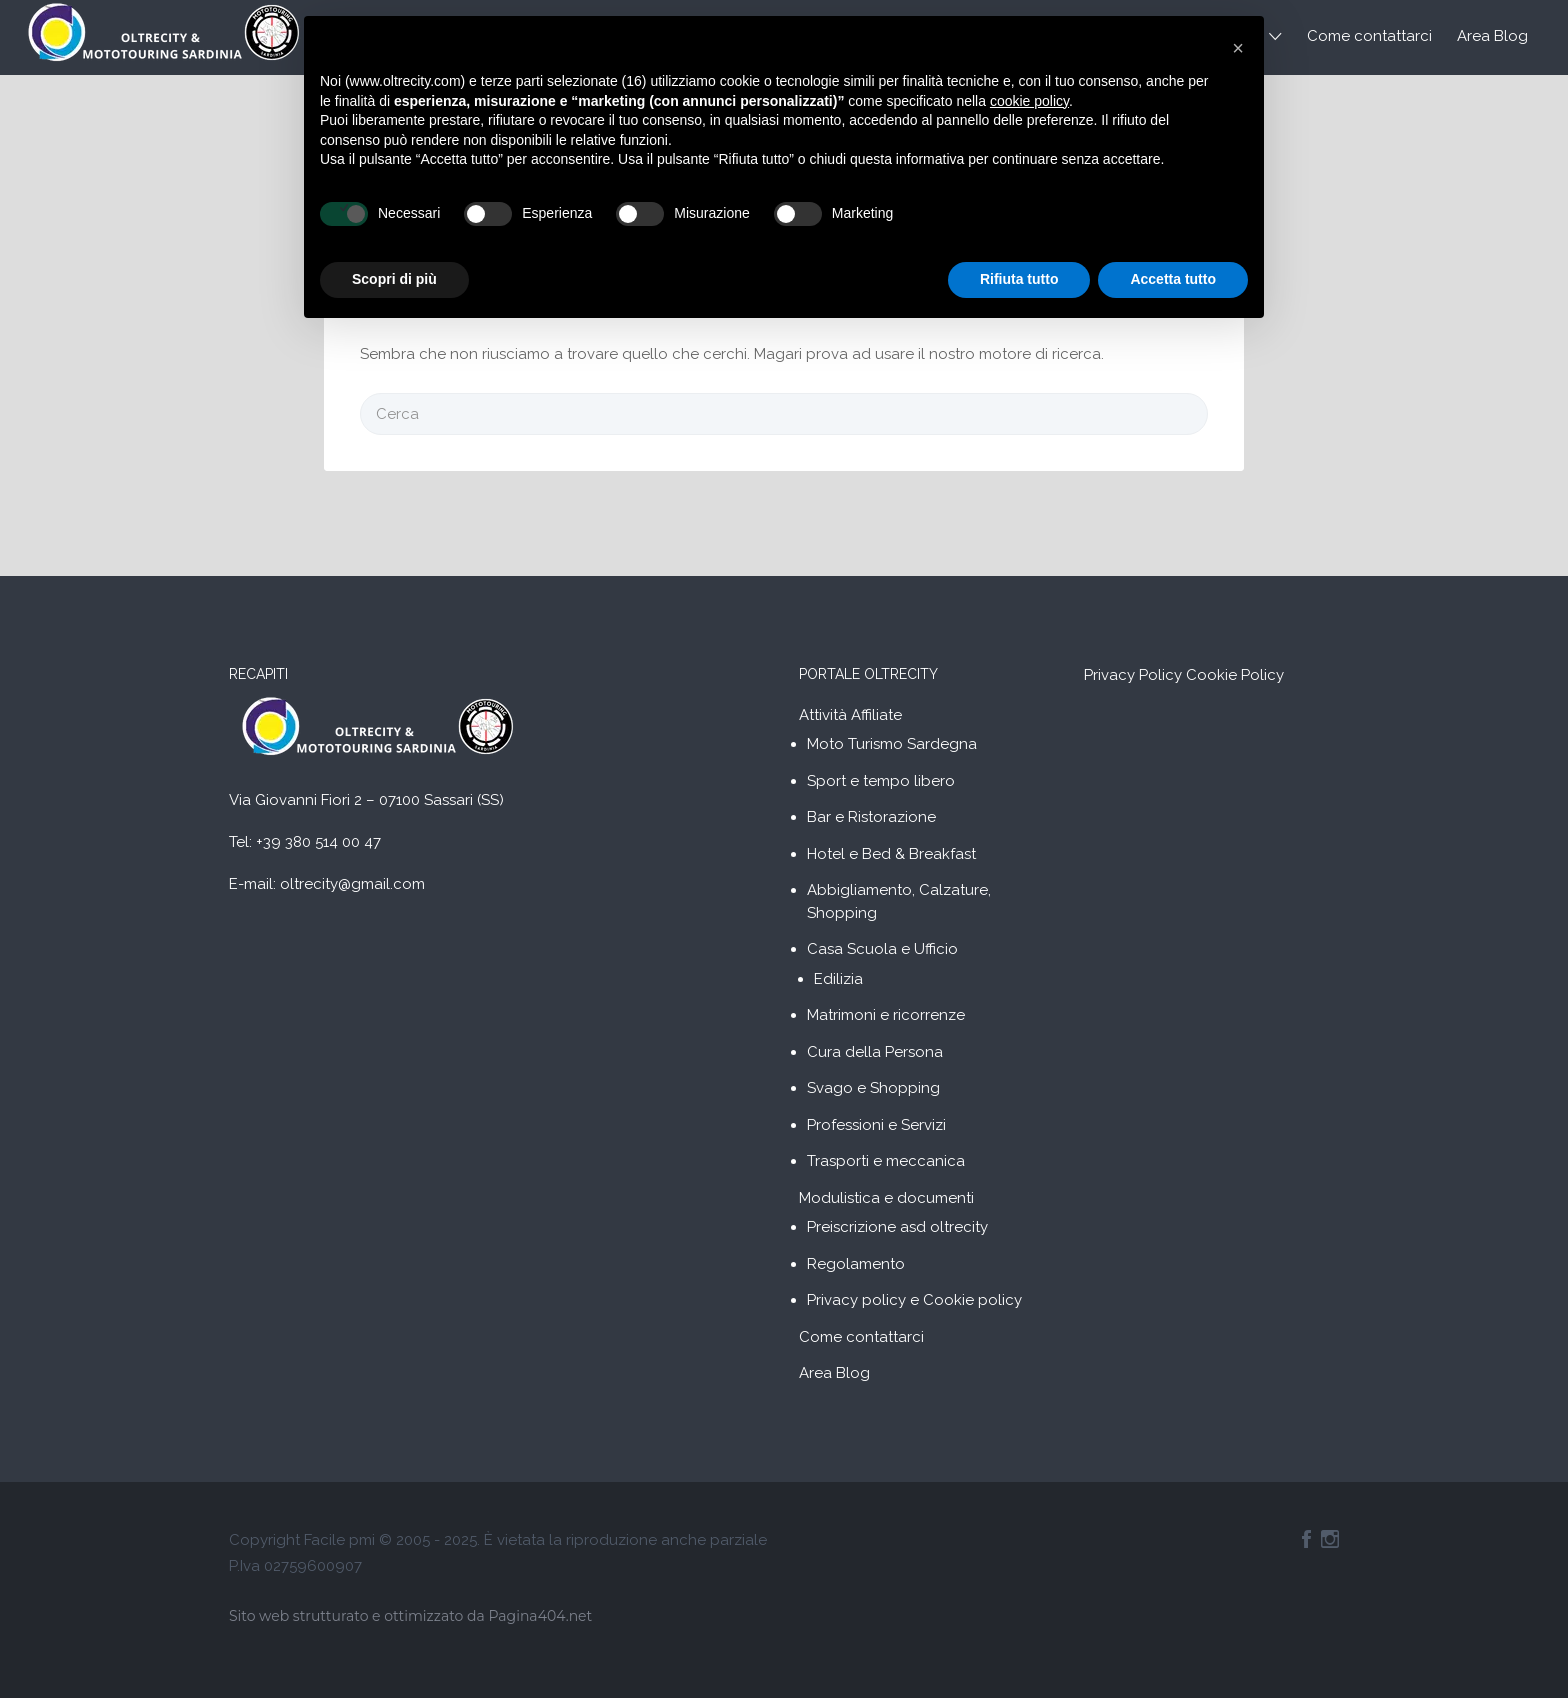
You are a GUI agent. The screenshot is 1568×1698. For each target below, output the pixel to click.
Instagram (1330, 1539)
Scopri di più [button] (394, 279)
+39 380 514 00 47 (318, 842)
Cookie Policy (1235, 675)
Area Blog (1492, 36)
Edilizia (838, 979)
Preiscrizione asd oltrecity (897, 1227)
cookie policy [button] (1029, 101)
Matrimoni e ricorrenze (886, 1015)
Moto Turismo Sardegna (892, 744)
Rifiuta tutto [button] (1019, 279)
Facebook (1306, 1539)
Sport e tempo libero (881, 781)
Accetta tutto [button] (1173, 279)
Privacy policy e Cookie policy (914, 1300)
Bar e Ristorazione (871, 817)
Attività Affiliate (850, 715)
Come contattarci (1369, 36)
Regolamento (856, 1264)
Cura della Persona (875, 1052)
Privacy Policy (1133, 675)
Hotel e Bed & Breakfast (891, 854)
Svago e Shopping (873, 1088)
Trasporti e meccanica (886, 1161)
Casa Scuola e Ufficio (882, 949)
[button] (1238, 48)
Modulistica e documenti (886, 1198)
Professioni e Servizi (876, 1125)
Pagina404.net (540, 1616)
